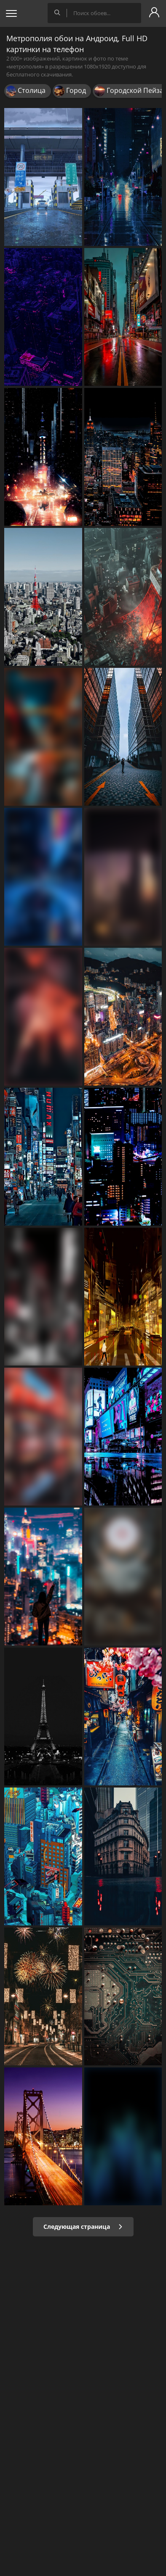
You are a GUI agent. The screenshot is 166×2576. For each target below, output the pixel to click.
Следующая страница (83, 2227)
